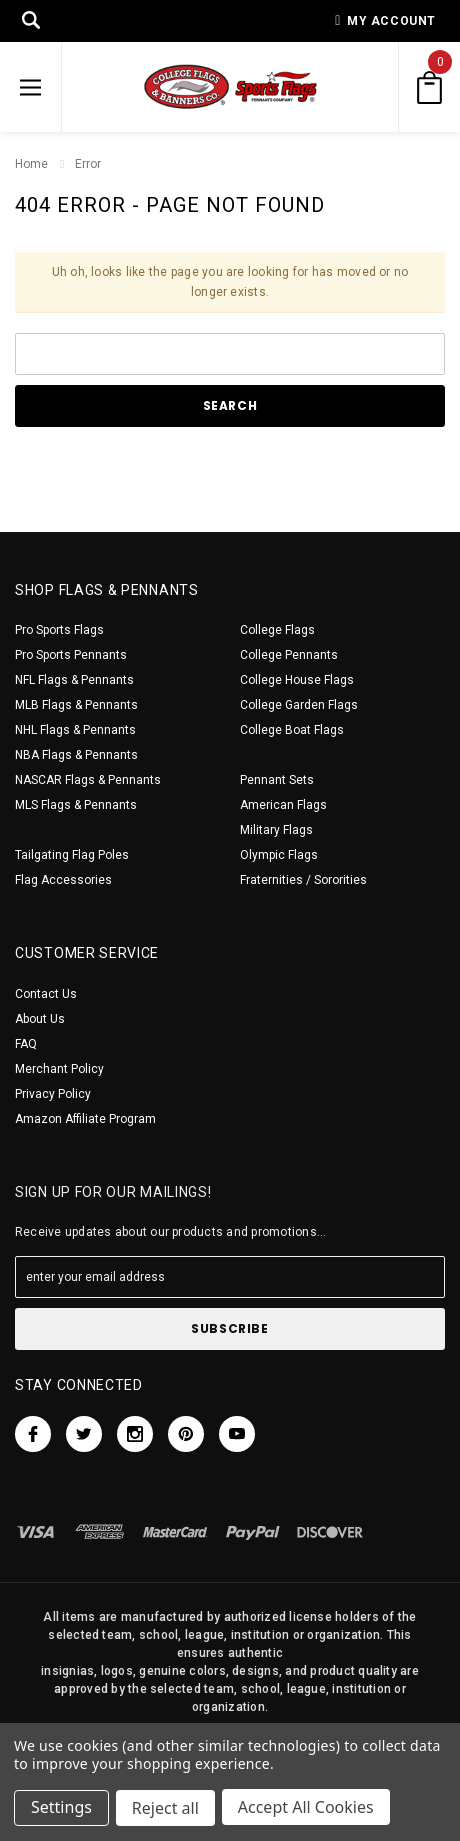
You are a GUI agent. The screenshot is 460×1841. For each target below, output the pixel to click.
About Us (40, 1019)
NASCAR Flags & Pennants (88, 780)
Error (88, 164)
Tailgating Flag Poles (72, 855)
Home (31, 164)
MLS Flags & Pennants (76, 805)
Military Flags (276, 830)
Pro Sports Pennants (71, 655)
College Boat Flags (292, 730)
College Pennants (289, 655)
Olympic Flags (279, 855)
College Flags (277, 630)
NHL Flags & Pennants (75, 730)
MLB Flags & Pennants (76, 705)
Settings (61, 1809)
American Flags (283, 805)
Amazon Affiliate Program (85, 1119)
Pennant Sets (277, 780)
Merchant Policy (59, 1069)
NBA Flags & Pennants (76, 755)
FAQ (26, 1044)
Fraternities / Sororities (303, 880)
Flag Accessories (63, 880)
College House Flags (297, 680)
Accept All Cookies (308, 1809)
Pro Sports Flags (59, 630)
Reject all (166, 1809)
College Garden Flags (299, 705)
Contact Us (46, 994)
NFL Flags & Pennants (74, 680)
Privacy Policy (53, 1094)
